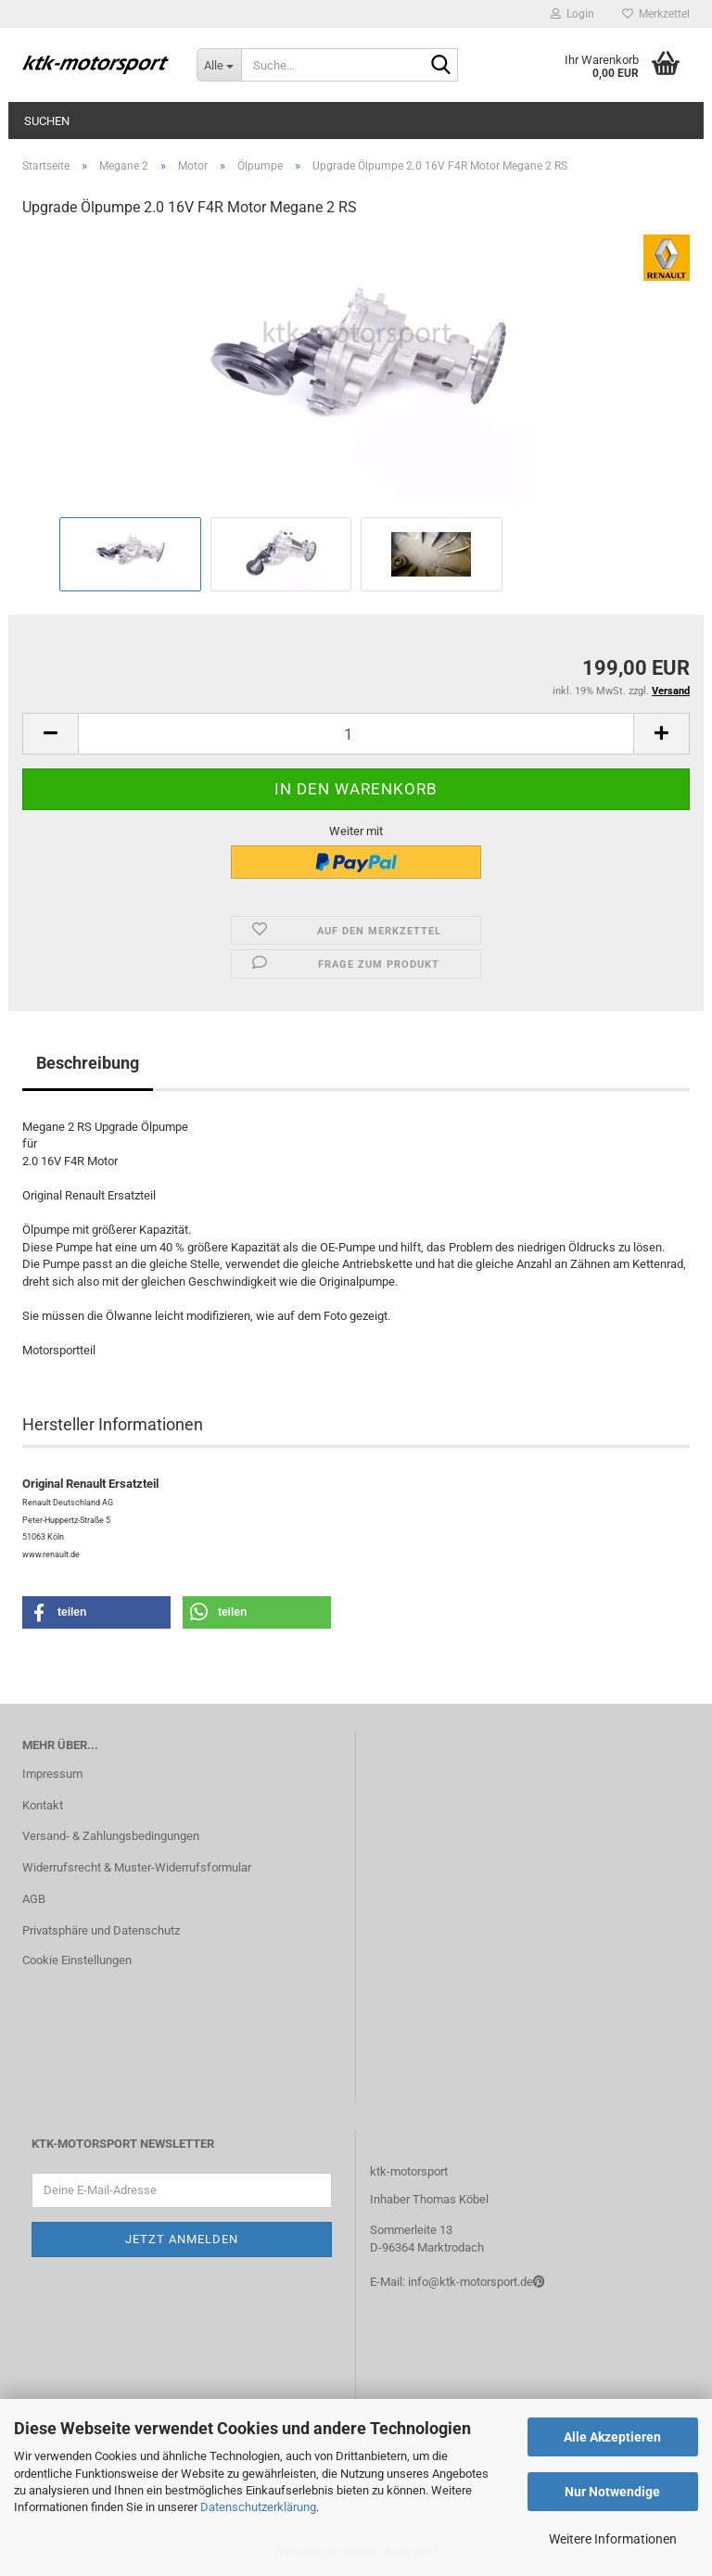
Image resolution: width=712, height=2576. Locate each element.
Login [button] (572, 13)
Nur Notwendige (612, 2491)
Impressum (52, 1774)
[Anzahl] (356, 734)
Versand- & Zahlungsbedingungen (110, 1836)
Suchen (47, 121)
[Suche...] (219, 65)
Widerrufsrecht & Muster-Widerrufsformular (136, 1867)
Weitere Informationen (613, 2539)
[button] (50, 734)
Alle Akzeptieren (612, 2437)
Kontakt (42, 1805)
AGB (33, 1899)
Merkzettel (656, 13)
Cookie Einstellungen (77, 1960)
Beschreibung (87, 1062)
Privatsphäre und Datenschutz (101, 1930)
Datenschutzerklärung (258, 2507)
